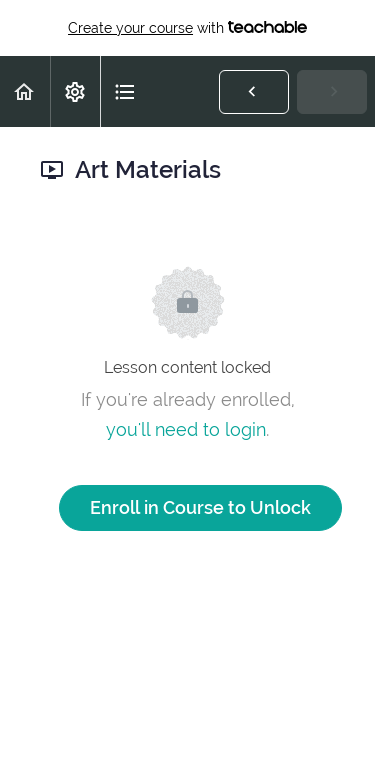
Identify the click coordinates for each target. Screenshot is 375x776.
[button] (25, 91)
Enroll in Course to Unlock (200, 507)
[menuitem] (75, 91)
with (187, 28)
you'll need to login (186, 429)
